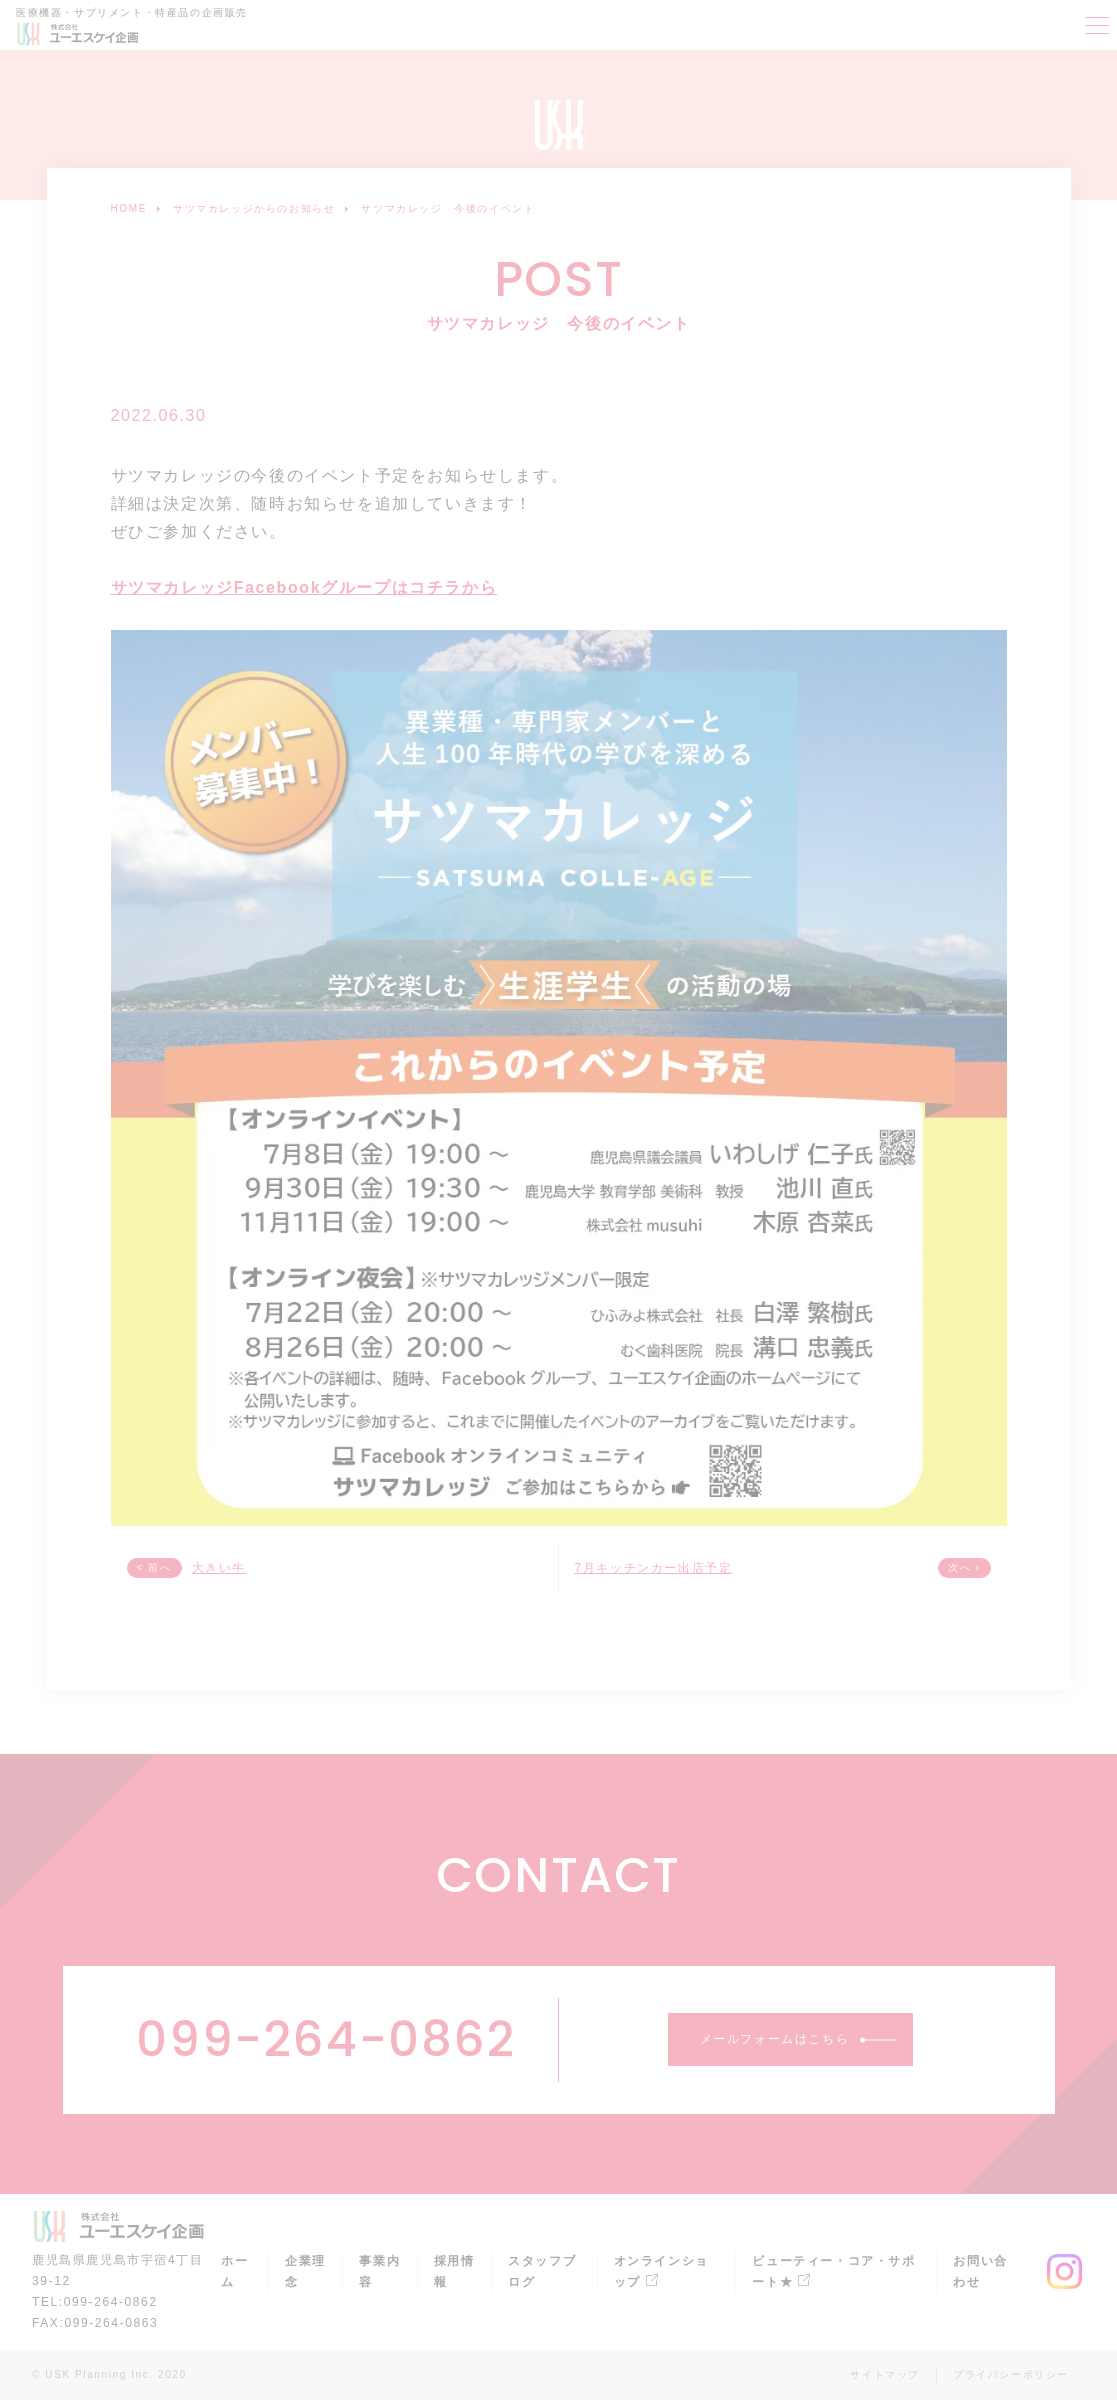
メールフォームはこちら (775, 2039)
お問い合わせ (980, 2271)
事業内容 (379, 2271)
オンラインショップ (661, 2271)
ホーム (234, 2271)
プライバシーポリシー (1011, 2374)
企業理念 (305, 2271)
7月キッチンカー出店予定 (654, 1568)
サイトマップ (885, 2374)
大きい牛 (219, 1568)
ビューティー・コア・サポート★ (833, 2271)
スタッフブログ (542, 2271)
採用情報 (454, 2271)
